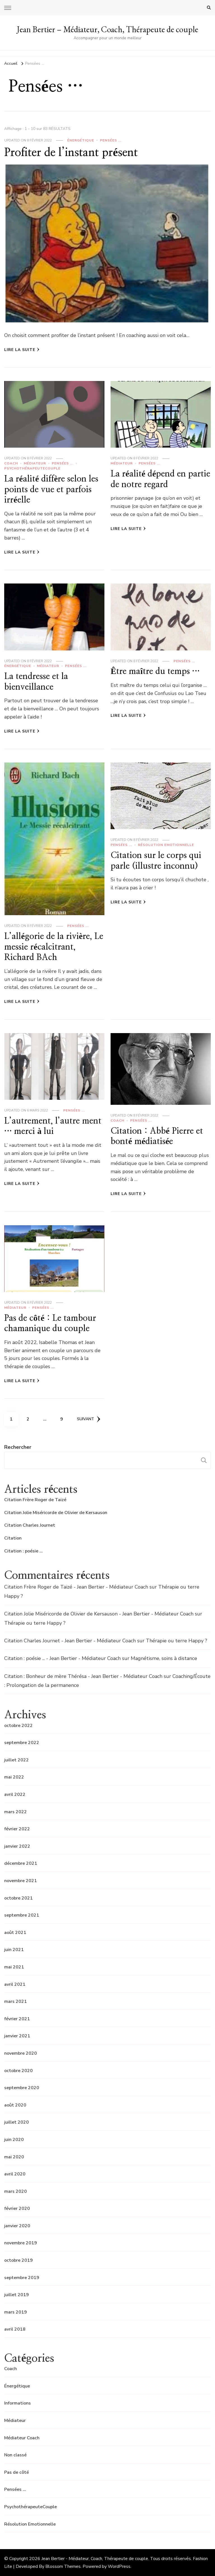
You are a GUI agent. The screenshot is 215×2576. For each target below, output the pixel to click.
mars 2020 (15, 2191)
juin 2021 (14, 1950)
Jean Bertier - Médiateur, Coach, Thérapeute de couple (94, 2559)
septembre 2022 (21, 1743)
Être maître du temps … (155, 671)
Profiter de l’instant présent (71, 152)
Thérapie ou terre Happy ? (35, 1623)
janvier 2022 (17, 1846)
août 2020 (15, 2105)
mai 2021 (14, 1967)
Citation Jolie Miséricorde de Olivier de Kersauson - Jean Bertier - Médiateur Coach (98, 1613)
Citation (13, 1538)
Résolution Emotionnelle (166, 845)
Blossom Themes (63, 2566)
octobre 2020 (18, 2071)
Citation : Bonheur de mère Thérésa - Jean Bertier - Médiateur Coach (83, 1676)
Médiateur (35, 463)
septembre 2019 (21, 2278)
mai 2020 (14, 2157)
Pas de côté (16, 2472)
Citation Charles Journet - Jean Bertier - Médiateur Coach (70, 1640)
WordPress (119, 2566)
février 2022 (17, 1829)
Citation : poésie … (23, 1551)
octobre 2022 (18, 1725)
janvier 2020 (17, 2226)
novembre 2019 (20, 2243)
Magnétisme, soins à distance (164, 1658)
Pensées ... (110, 140)
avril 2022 (14, 1794)
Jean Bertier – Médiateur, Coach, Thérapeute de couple (107, 29)
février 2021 (17, 2019)
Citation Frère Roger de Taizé (35, 1500)
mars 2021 (15, 2001)
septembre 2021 (21, 1915)
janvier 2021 (17, 2036)
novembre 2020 (20, 2053)
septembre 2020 (21, 2088)
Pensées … (15, 2489)
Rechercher (17, 1447)
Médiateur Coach (21, 2438)
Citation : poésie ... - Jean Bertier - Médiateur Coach (62, 1658)
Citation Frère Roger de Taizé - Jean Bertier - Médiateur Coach (76, 1587)
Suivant (88, 1419)
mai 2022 (14, 1777)
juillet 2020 (16, 2122)
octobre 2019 (18, 2260)
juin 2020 (14, 2139)
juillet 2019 (16, 2295)
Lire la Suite (21, 349)
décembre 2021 (20, 1863)
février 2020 (17, 2208)
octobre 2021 (18, 1898)
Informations (17, 2403)
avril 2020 (14, 2174)
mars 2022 (15, 1812)
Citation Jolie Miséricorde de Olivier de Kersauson (55, 1513)
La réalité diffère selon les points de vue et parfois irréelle (51, 489)
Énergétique (80, 140)
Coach (11, 463)
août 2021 (15, 1932)
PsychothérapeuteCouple (32, 468)
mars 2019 (15, 2312)
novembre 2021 (20, 1881)
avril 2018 (14, 2329)
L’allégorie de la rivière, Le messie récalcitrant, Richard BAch (53, 947)
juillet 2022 (16, 1760)
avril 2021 (14, 1984)
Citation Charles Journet (29, 1525)
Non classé (15, 2455)
